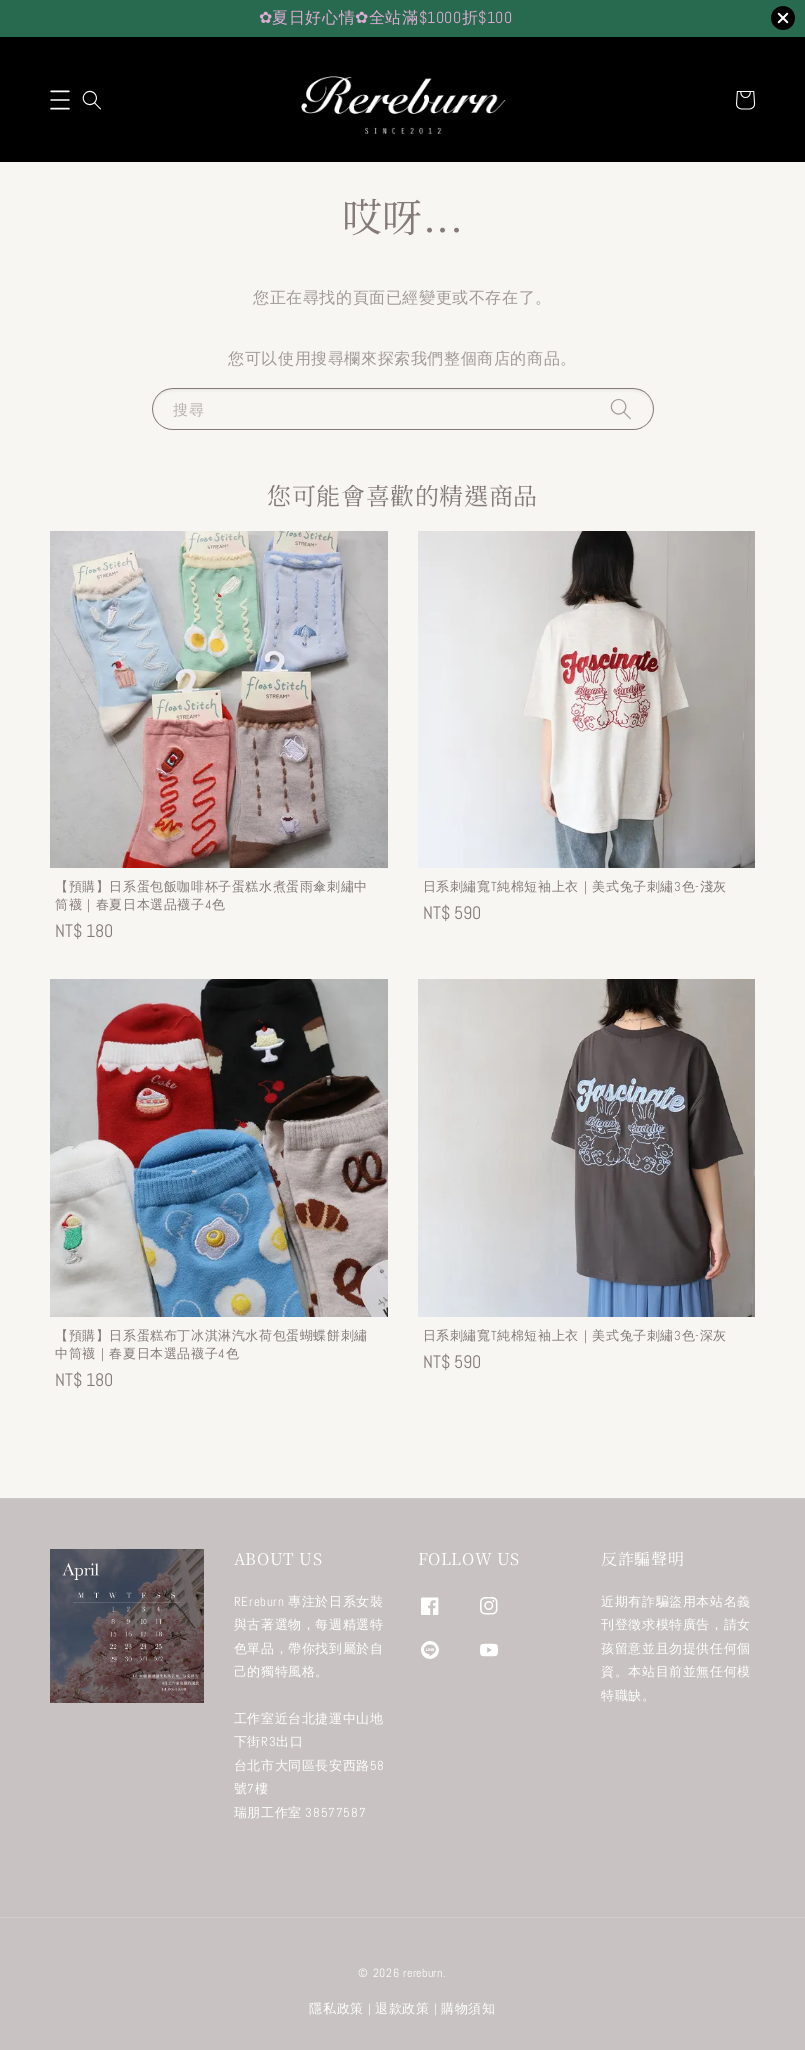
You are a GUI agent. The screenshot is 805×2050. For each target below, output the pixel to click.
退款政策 (402, 2008)
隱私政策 (336, 2008)
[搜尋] (621, 408)
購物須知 (468, 2008)
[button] (60, 100)
